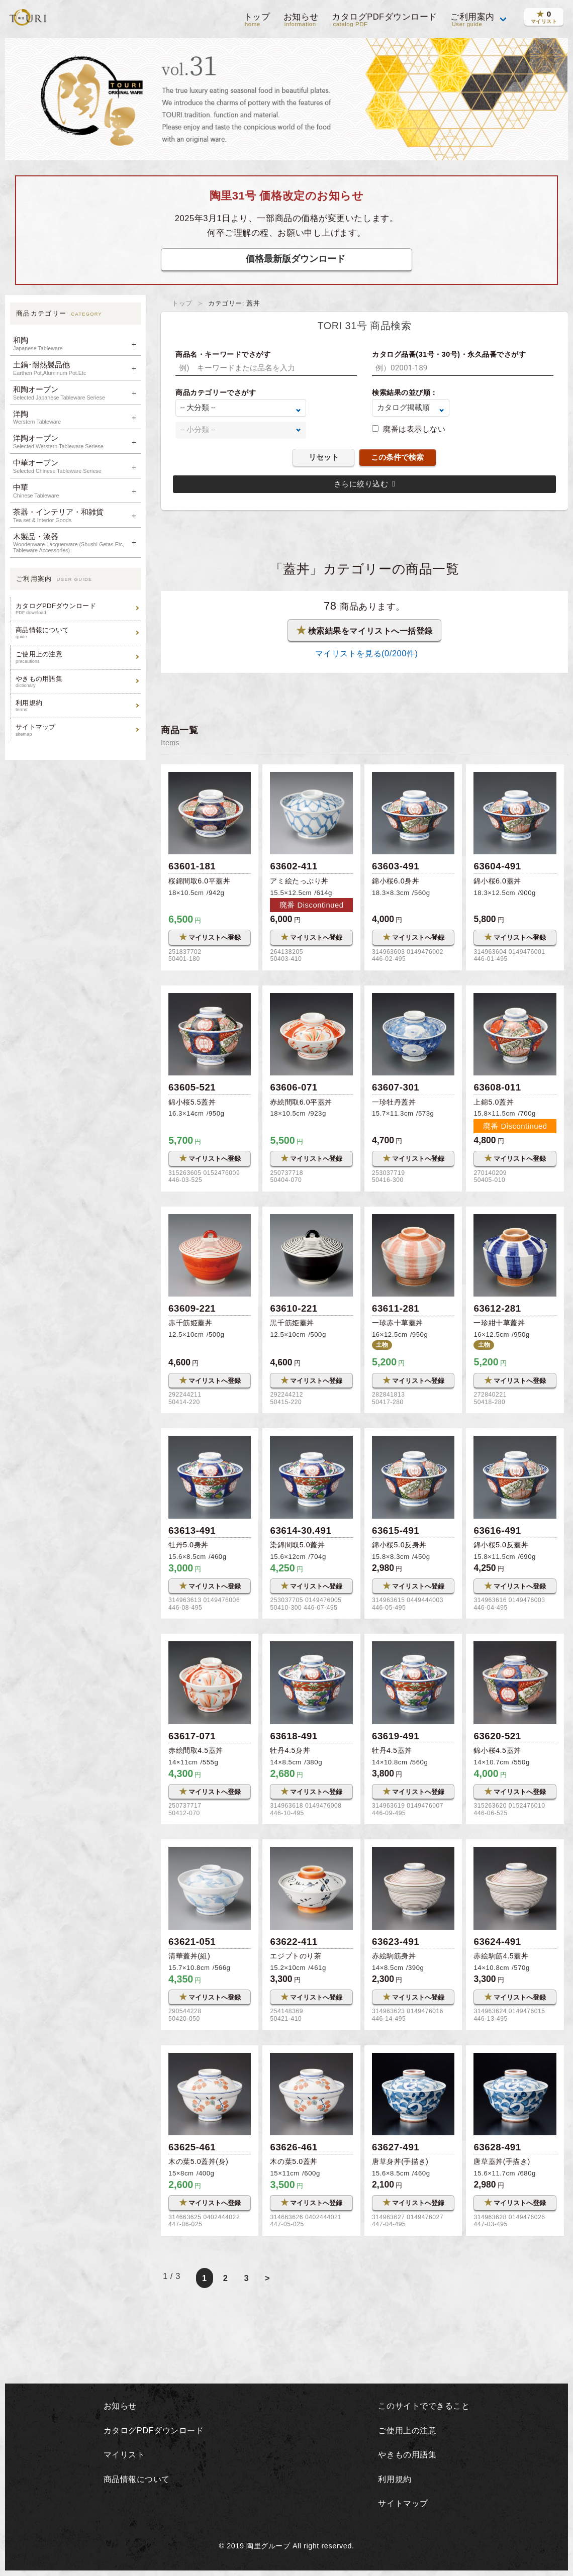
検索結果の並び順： (405, 392)
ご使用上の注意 (77, 657)
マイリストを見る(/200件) (364, 653)
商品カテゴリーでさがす (215, 392)
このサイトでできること (423, 2406)
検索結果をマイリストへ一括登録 (365, 630)
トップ (256, 20)
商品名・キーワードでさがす (222, 354)
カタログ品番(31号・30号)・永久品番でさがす (449, 354)
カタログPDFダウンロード (384, 20)
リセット (324, 457)
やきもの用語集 (77, 681)
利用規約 (77, 706)
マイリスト (123, 2455)
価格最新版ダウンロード (295, 258)
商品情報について (77, 633)
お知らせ (300, 20)
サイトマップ (77, 730)
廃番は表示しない (414, 429)
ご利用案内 (472, 20)
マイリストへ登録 (210, 937)
